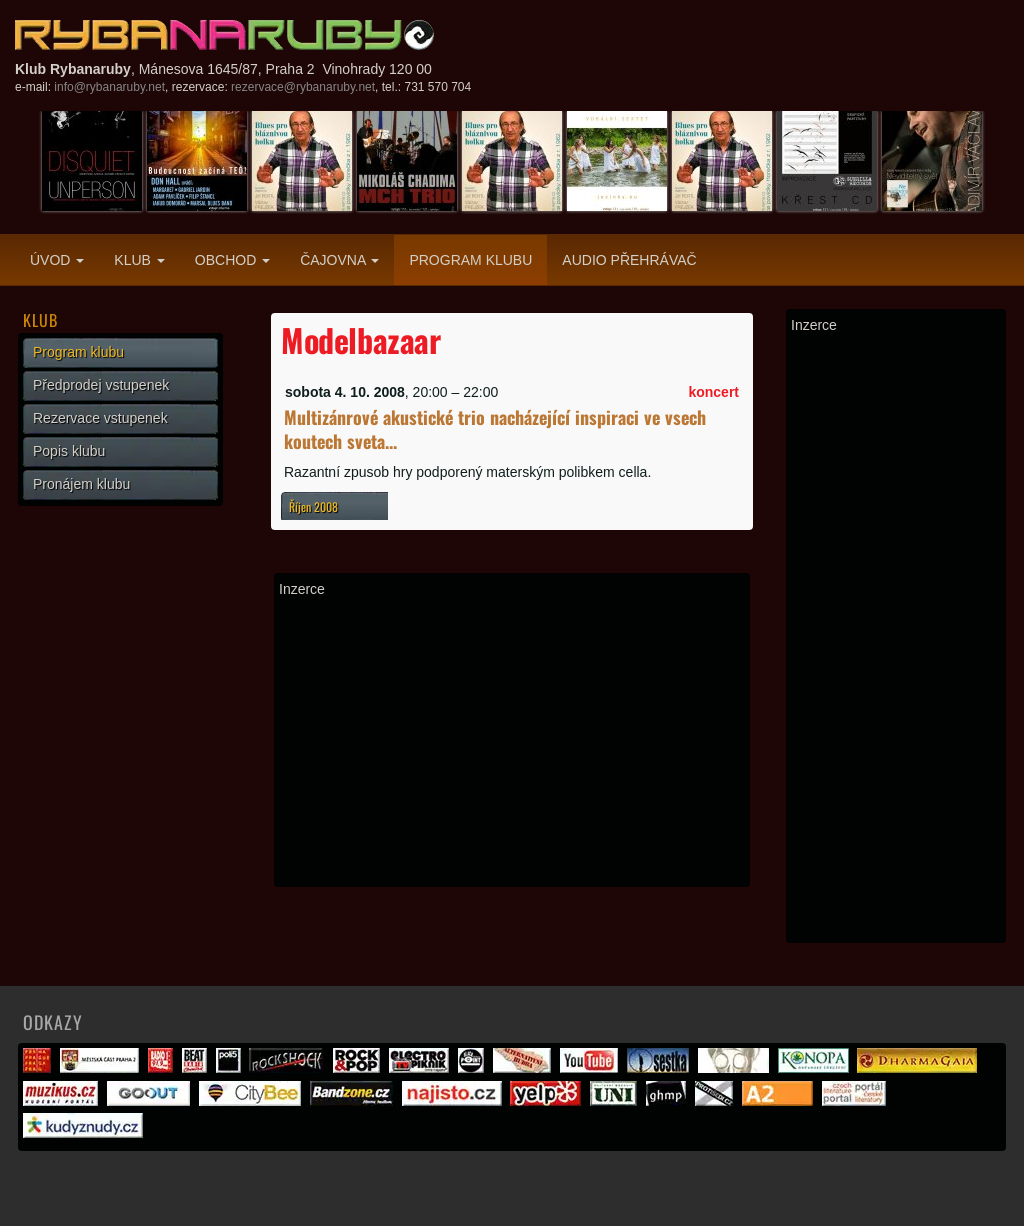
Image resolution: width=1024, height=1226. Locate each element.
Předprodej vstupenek (101, 385)
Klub (139, 260)
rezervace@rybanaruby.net (303, 87)
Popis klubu (69, 451)
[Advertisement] (512, 742)
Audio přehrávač (629, 260)
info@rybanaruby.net (109, 87)
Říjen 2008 (313, 506)
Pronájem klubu (81, 484)
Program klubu (470, 260)
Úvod (57, 260)
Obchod (232, 260)
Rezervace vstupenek (100, 418)
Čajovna (339, 260)
